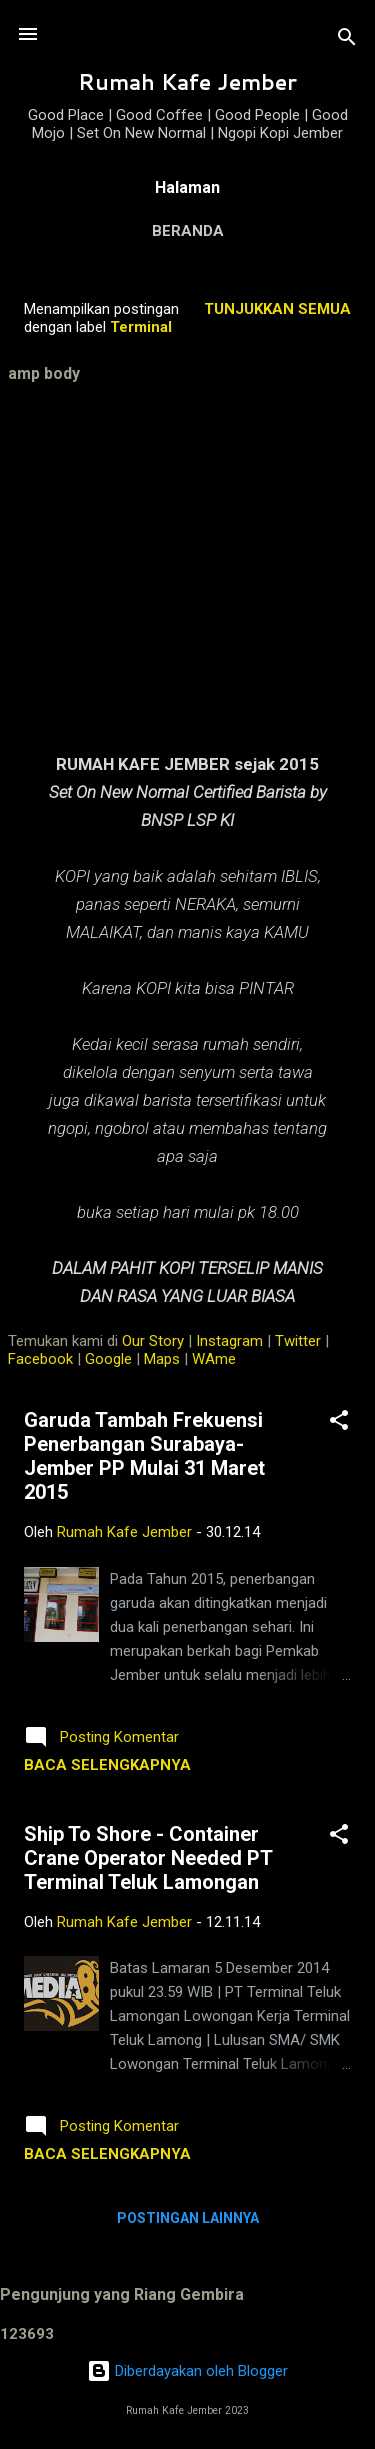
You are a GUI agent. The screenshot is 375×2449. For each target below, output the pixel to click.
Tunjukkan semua (277, 309)
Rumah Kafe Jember (187, 82)
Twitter (298, 1341)
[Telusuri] (347, 40)
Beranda (188, 231)
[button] (339, 1423)
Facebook (40, 1359)
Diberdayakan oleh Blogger (187, 2371)
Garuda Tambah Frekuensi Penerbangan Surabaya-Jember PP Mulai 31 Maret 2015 (144, 1456)
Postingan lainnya (188, 2218)
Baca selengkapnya (107, 1765)
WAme (214, 1359)
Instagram (229, 1341)
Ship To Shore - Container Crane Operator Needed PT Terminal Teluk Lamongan (148, 1858)
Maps (162, 1359)
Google (108, 1359)
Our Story (153, 1341)
